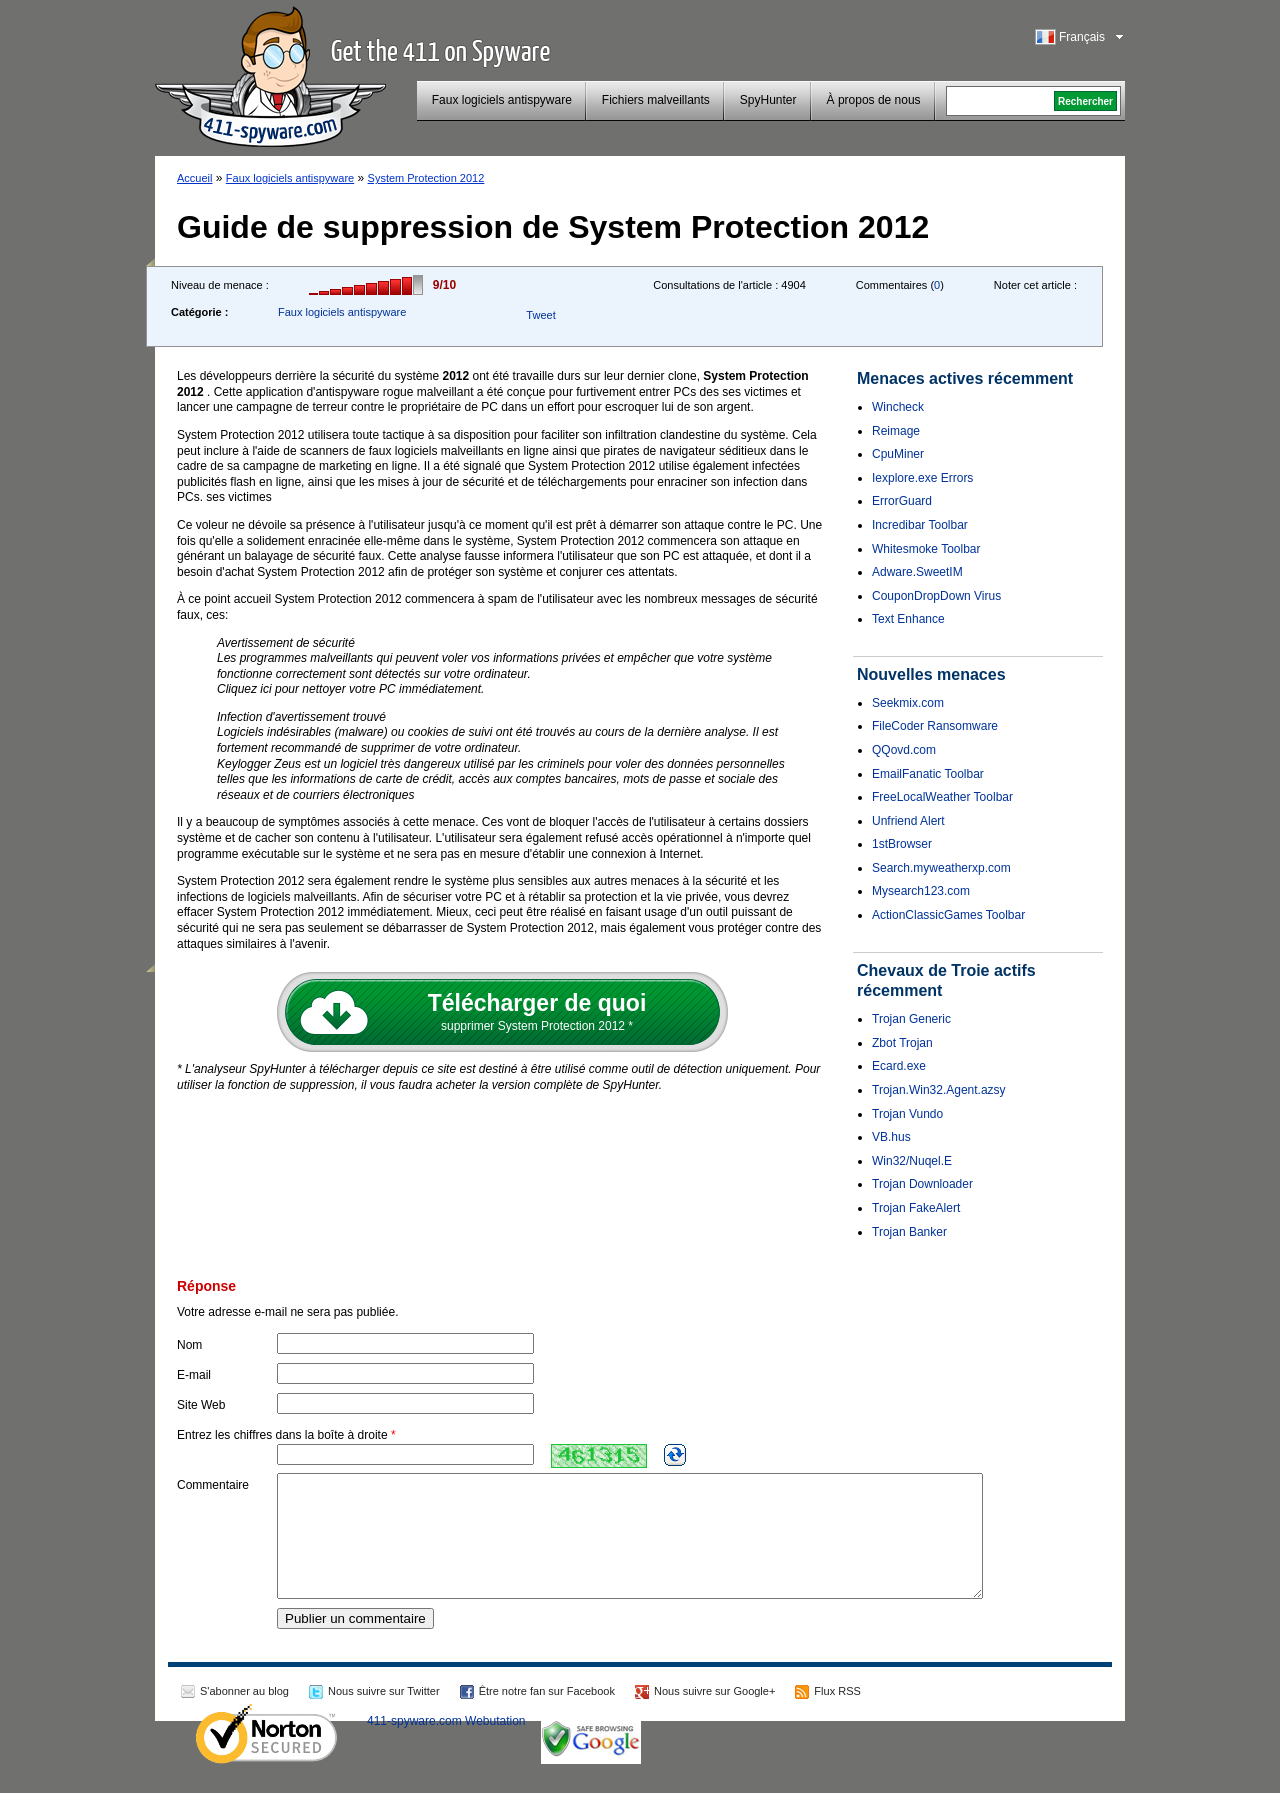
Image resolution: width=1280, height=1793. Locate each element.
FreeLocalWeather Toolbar (942, 797)
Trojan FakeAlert (916, 1208)
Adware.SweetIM (917, 572)
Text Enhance (908, 619)
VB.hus (891, 1137)
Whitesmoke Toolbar (926, 549)
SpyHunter (768, 100)
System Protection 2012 (426, 178)
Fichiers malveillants (656, 100)
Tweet (540, 315)
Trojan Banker (909, 1232)
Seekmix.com (908, 703)
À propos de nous (874, 100)
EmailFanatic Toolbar (928, 774)
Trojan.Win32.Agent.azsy (939, 1090)
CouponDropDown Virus (936, 596)
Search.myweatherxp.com (941, 868)
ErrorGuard (902, 501)
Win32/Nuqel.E (912, 1161)
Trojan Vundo (907, 1114)
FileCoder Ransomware (935, 726)
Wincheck (898, 407)
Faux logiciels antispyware (502, 100)
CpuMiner (898, 454)
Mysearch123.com (921, 891)
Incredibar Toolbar (920, 525)
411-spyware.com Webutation (446, 1745)
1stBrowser (902, 844)
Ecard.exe (899, 1066)
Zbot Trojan (902, 1043)
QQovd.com (904, 750)
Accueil (194, 178)
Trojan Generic (911, 1019)
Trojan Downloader (922, 1184)
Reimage (896, 431)
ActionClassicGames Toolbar (948, 915)
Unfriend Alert (908, 821)
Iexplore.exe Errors (922, 478)
